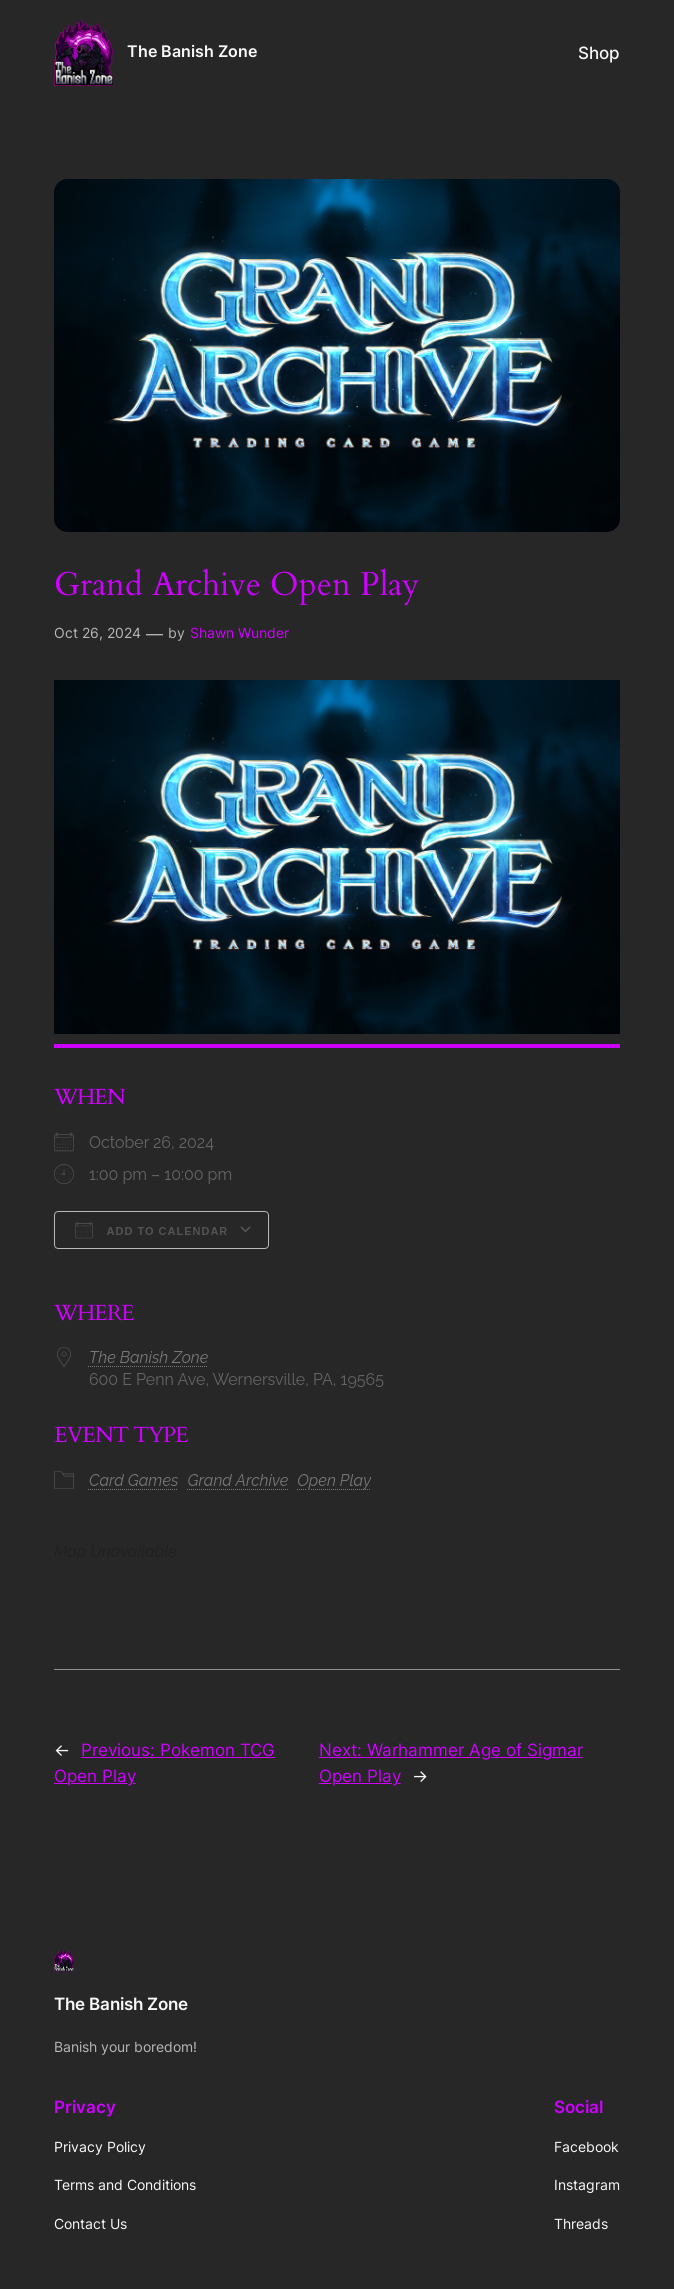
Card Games (134, 1480)
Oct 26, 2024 (97, 632)
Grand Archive (238, 1480)
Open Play (334, 1480)
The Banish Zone (192, 51)
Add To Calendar (151, 1230)
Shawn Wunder (239, 632)
